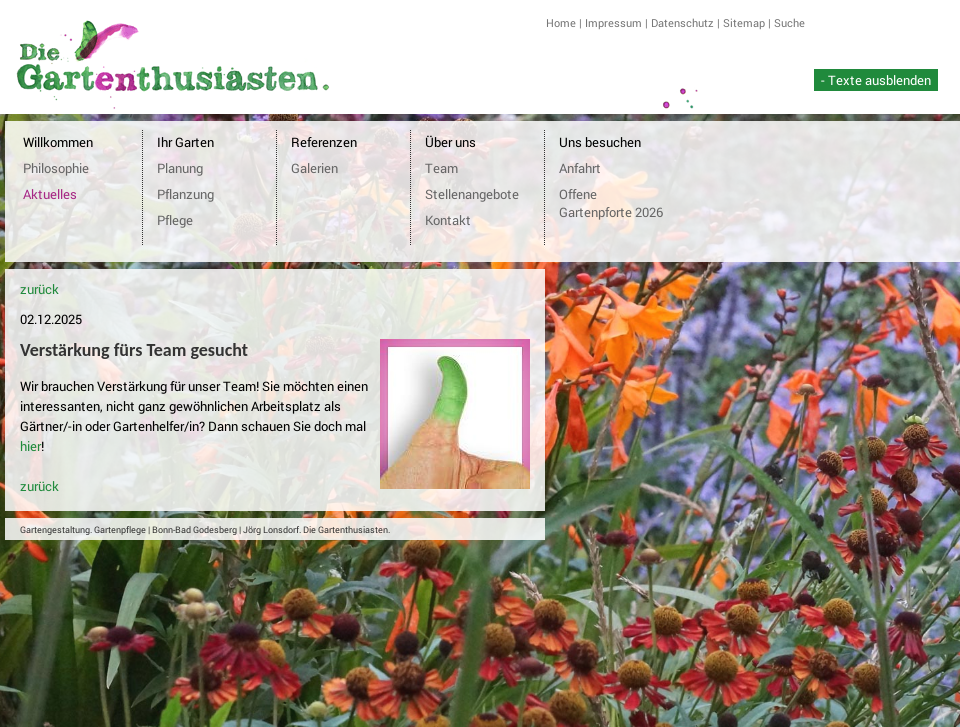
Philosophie (56, 168)
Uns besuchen (600, 142)
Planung (180, 168)
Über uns (450, 142)
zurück (39, 289)
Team (441, 168)
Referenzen (324, 142)
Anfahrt (580, 168)
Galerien (314, 168)
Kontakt (448, 220)
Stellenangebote (472, 194)
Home (561, 22)
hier (30, 446)
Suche (789, 22)
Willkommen (58, 142)
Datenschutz (682, 22)
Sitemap (744, 22)
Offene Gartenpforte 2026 (611, 203)
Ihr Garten (185, 142)
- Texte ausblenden (876, 80)
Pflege (175, 220)
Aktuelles (50, 194)
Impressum (613, 22)
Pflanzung (185, 194)
